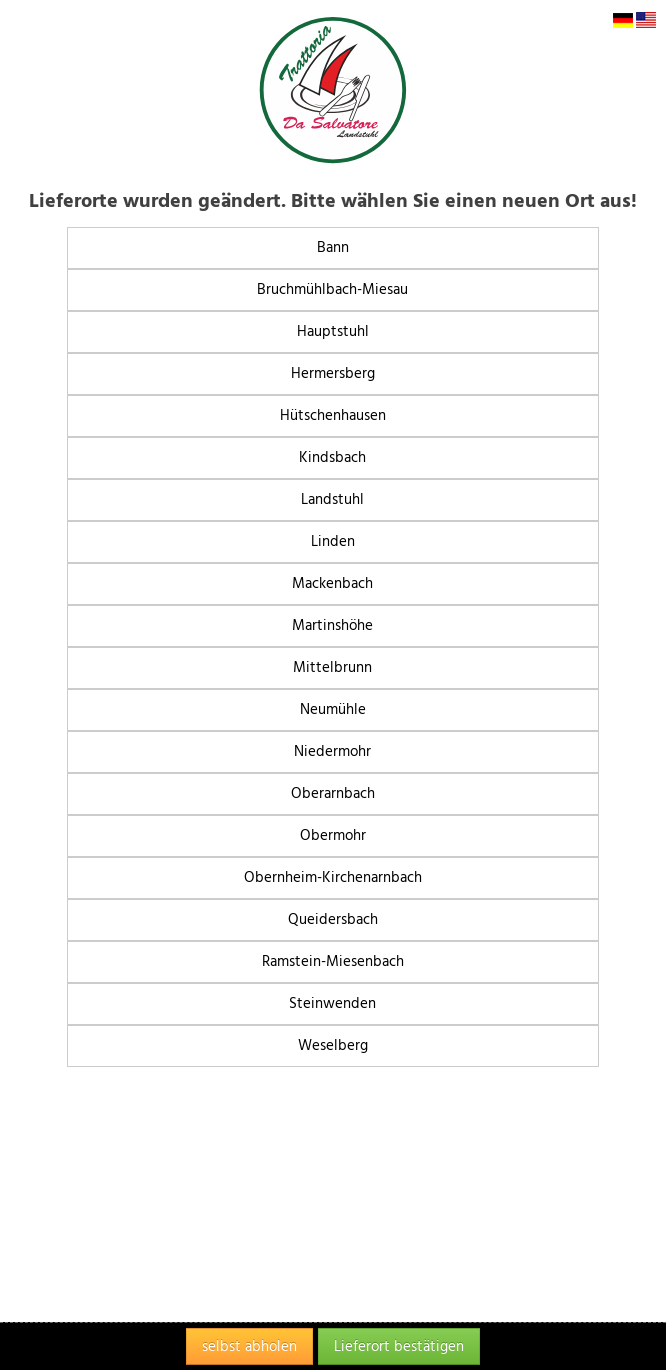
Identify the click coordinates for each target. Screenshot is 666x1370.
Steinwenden (332, 1003)
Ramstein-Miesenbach (333, 961)
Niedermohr (332, 751)
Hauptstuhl (333, 331)
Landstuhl (332, 499)
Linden (333, 541)
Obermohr (333, 835)
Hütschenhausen (333, 415)
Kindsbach (332, 457)
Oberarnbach (333, 793)
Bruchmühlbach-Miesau (332, 289)
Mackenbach (332, 583)
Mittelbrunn (332, 667)
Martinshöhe (332, 625)
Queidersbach (333, 919)
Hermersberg (333, 373)
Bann (333, 247)
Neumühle (333, 709)
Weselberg (333, 1045)
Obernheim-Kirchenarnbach (333, 877)
